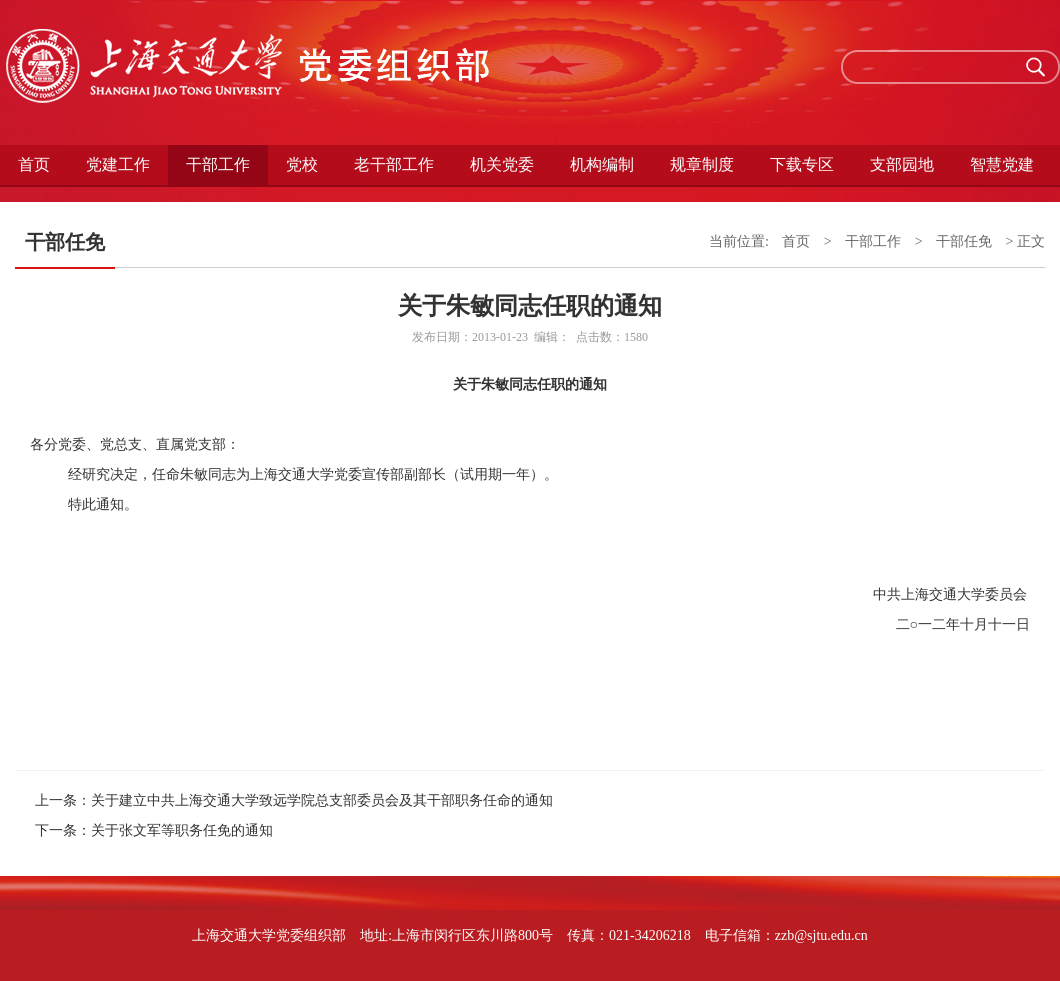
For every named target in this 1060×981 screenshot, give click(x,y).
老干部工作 (394, 164)
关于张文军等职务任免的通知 (182, 830)
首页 (34, 164)
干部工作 (218, 164)
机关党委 (502, 164)
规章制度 (702, 164)
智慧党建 (1002, 164)
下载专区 (802, 164)
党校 (302, 164)
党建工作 (118, 164)
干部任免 (964, 241)
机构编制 (602, 164)
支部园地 (902, 164)
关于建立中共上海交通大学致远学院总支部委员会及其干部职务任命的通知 (322, 800)
